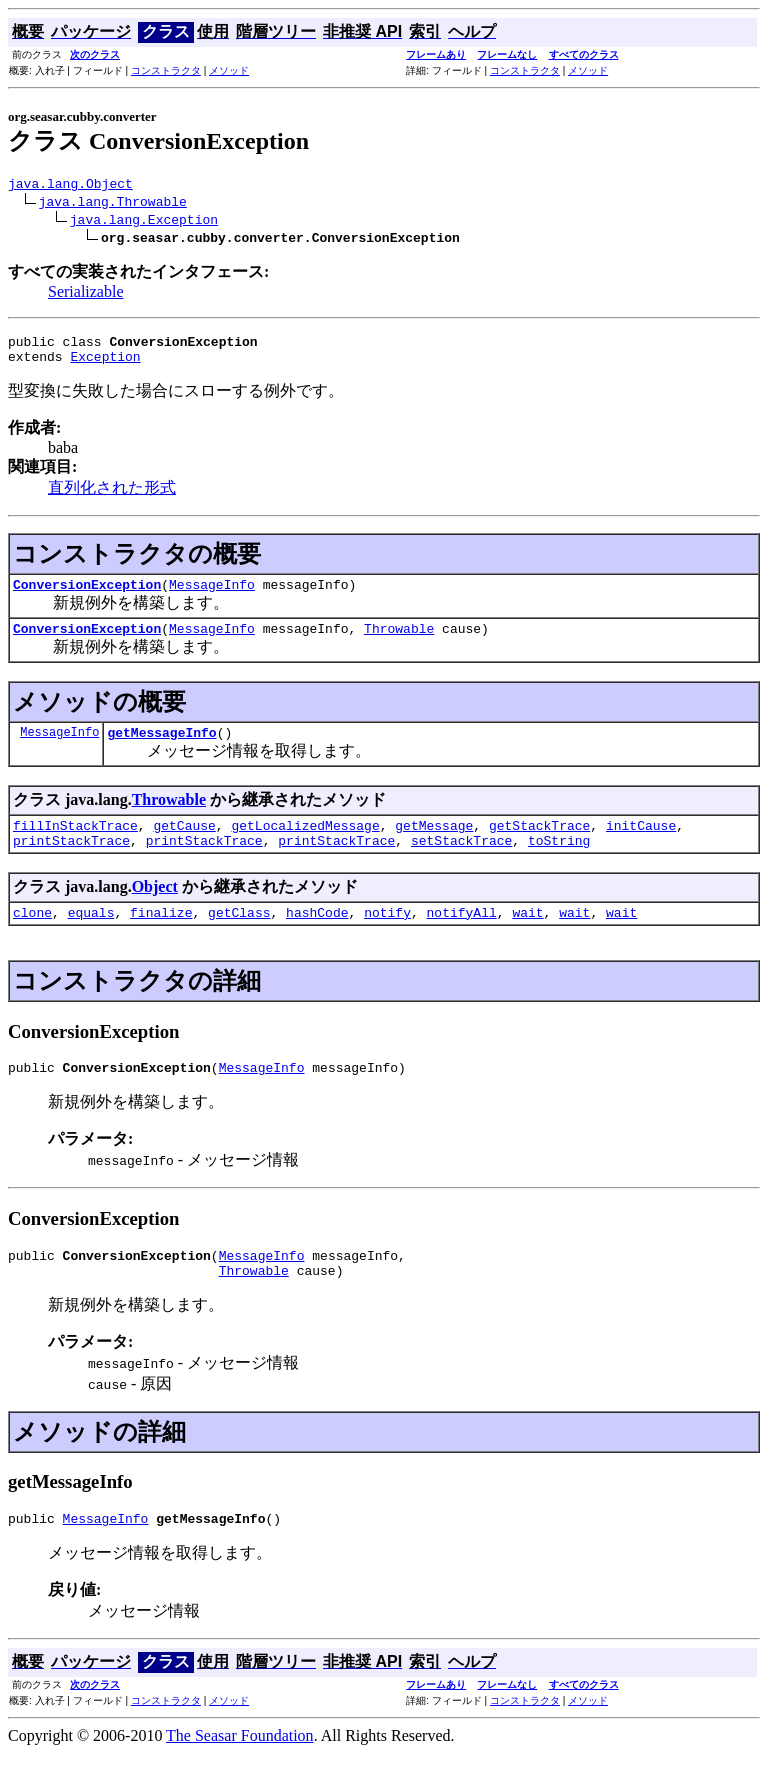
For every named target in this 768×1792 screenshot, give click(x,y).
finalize (161, 939)
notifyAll (462, 939)
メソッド (229, 70)
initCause (641, 846)
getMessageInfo (161, 750)
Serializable (86, 294)
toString (559, 864)
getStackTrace (539, 846)
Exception (105, 365)
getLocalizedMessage (305, 846)
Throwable (399, 643)
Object (155, 910)
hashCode (317, 939)
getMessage (434, 846)
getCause (184, 846)
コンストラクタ (166, 70)
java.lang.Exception (144, 222)
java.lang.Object (70, 186)
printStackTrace (71, 864)
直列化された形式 (112, 496)
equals (91, 939)
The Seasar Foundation (240, 1774)
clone (32, 939)
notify (387, 939)
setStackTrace (461, 864)
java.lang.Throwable (113, 204)
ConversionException (87, 596)
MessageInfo (212, 596)
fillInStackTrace (75, 846)
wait (527, 939)
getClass (239, 939)
